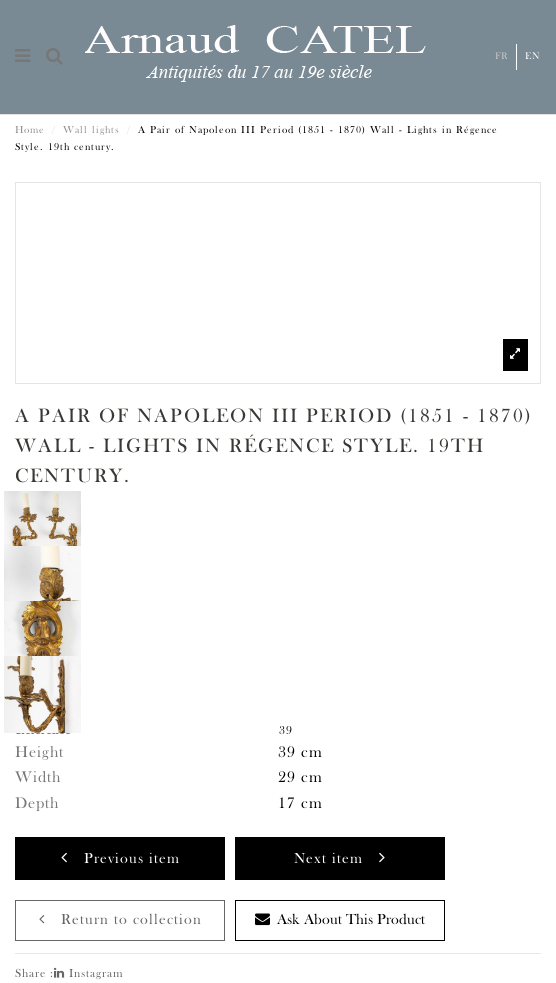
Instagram (89, 974)
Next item (340, 857)
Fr (501, 56)
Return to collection (120, 919)
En (533, 56)
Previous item (120, 857)
